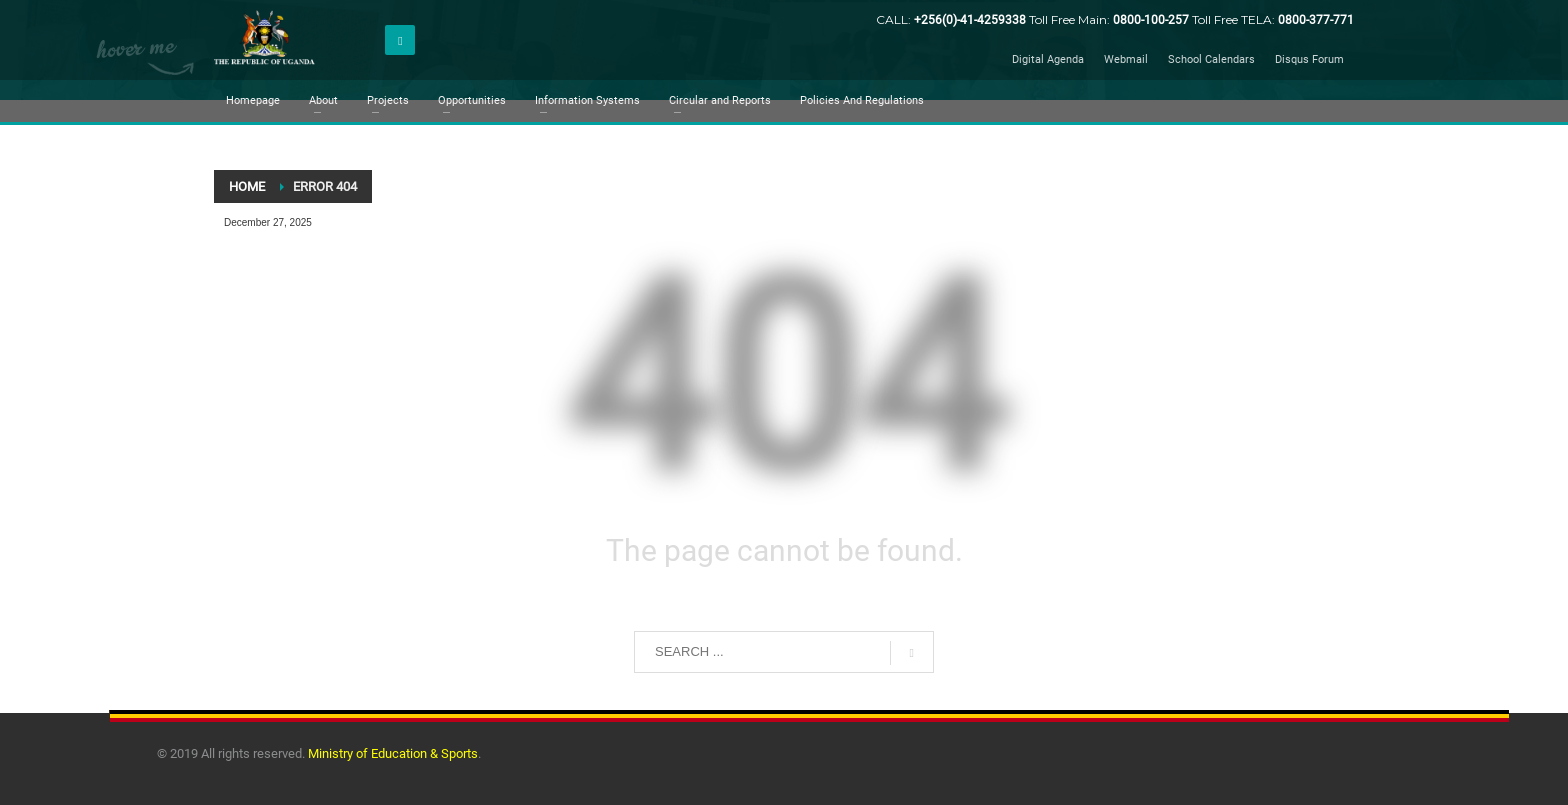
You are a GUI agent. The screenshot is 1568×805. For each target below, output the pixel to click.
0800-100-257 (1152, 20)
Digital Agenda (1048, 59)
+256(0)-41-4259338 (970, 20)
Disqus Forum (1309, 59)
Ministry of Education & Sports (393, 753)
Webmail (1126, 59)
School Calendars (1211, 59)
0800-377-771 (1316, 20)
